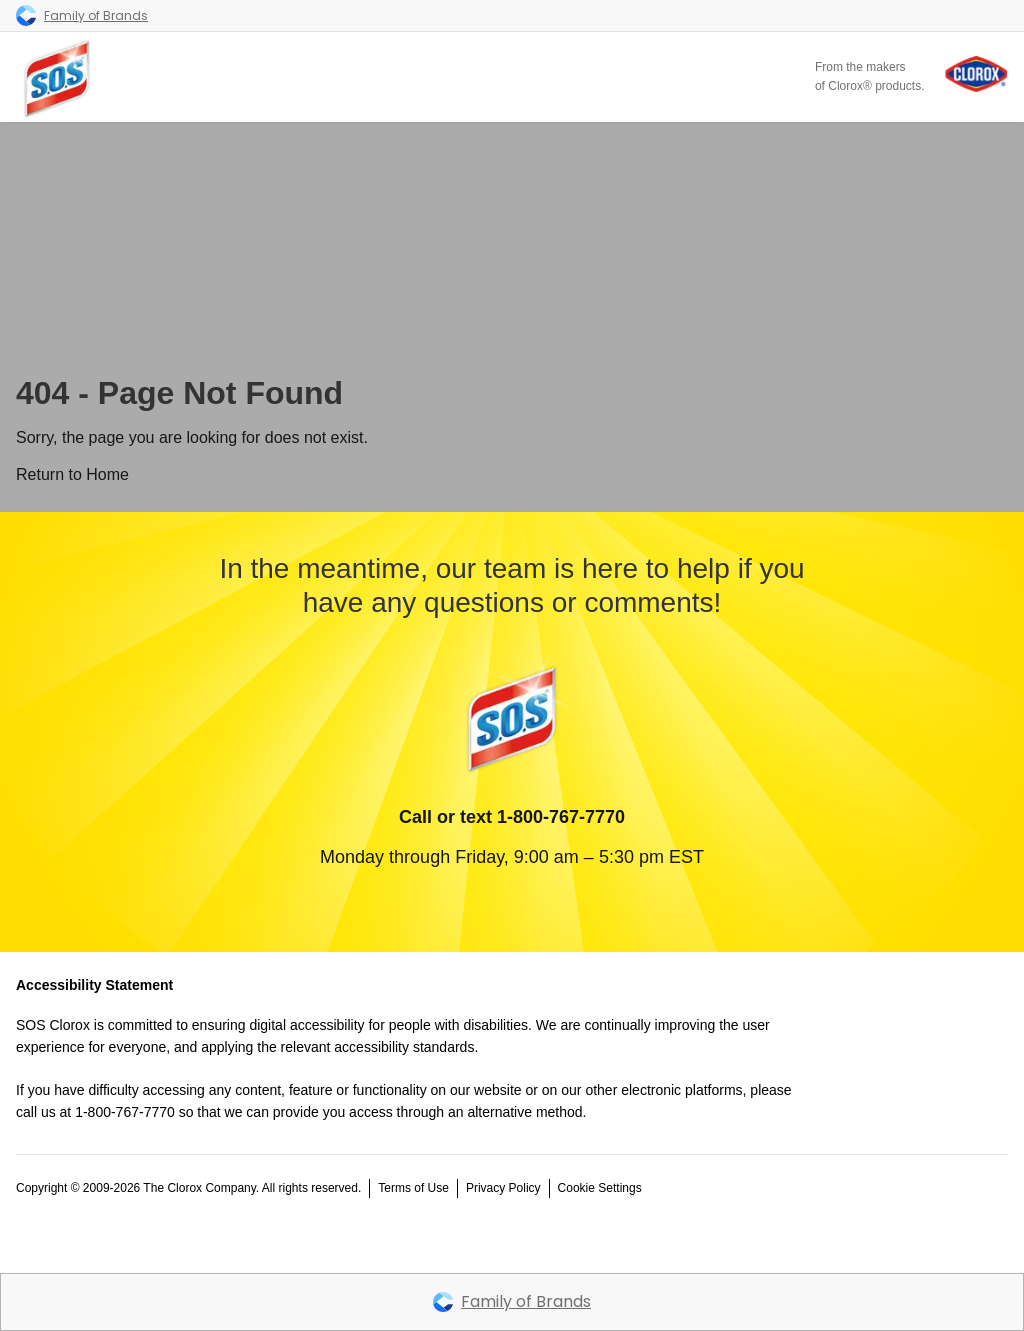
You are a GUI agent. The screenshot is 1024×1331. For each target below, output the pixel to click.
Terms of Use (413, 1188)
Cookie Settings (600, 1188)
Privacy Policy (503, 1188)
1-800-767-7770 (561, 817)
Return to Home (72, 474)
